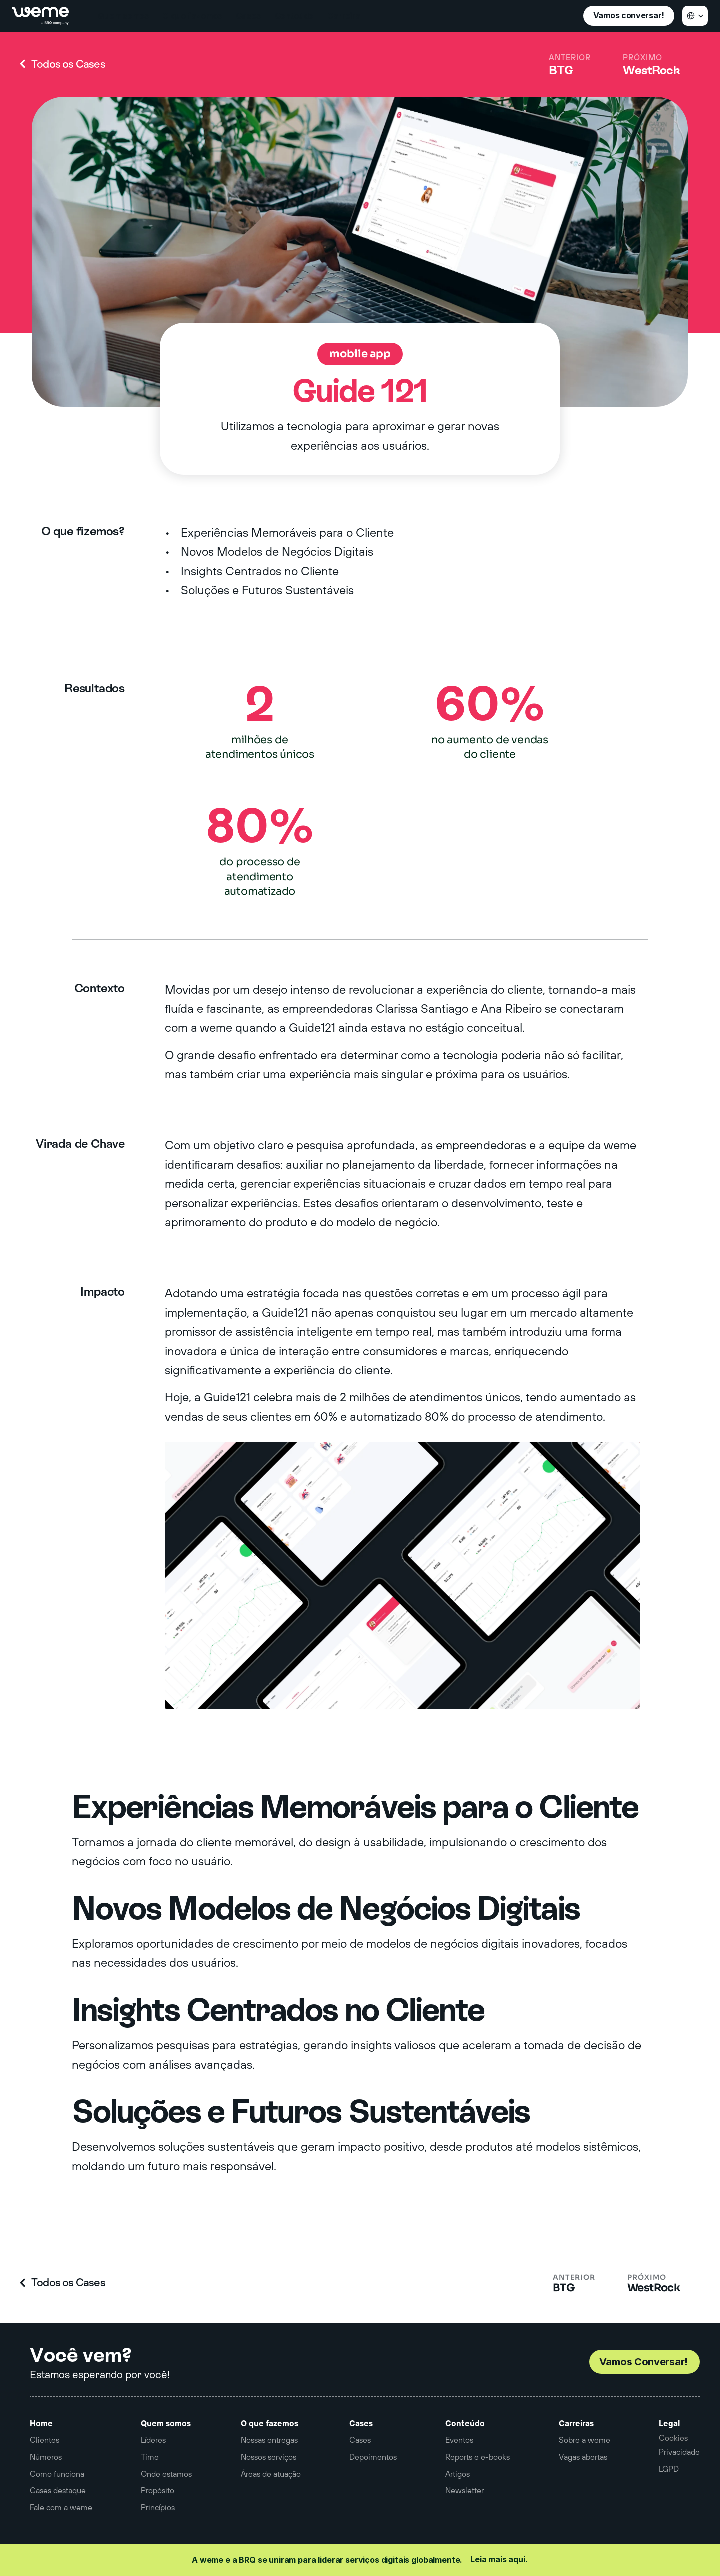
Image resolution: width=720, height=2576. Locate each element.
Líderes (153, 2440)
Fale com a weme (61, 2507)
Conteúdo (465, 2423)
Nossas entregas (269, 2440)
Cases (361, 2423)
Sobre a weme (584, 2440)
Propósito (157, 2490)
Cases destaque (58, 2490)
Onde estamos (166, 2474)
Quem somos (166, 2423)
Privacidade (679, 2452)
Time (150, 2457)
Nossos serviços (268, 2457)
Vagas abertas (583, 2457)
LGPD (669, 2469)
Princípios (158, 2507)
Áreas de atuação (271, 2474)
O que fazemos (269, 2423)
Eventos (460, 2440)
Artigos (458, 2474)
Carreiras (576, 2423)
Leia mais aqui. (499, 2559)
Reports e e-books (478, 2457)
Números (46, 2457)
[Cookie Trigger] (673, 2438)
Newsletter (465, 2490)
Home (41, 2423)
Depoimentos (373, 2457)
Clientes (45, 2440)
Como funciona (57, 2474)
